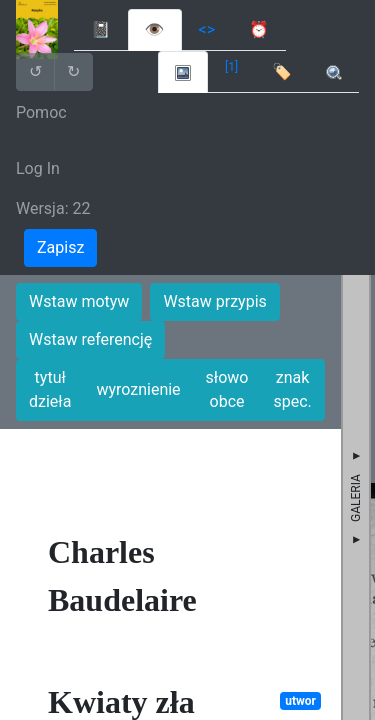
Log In (38, 168)
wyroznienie (138, 389)
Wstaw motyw (79, 301)
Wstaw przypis (214, 301)
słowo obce (227, 389)
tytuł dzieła (50, 389)
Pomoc (41, 112)
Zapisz (60, 247)
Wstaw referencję (90, 339)
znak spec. (292, 389)
